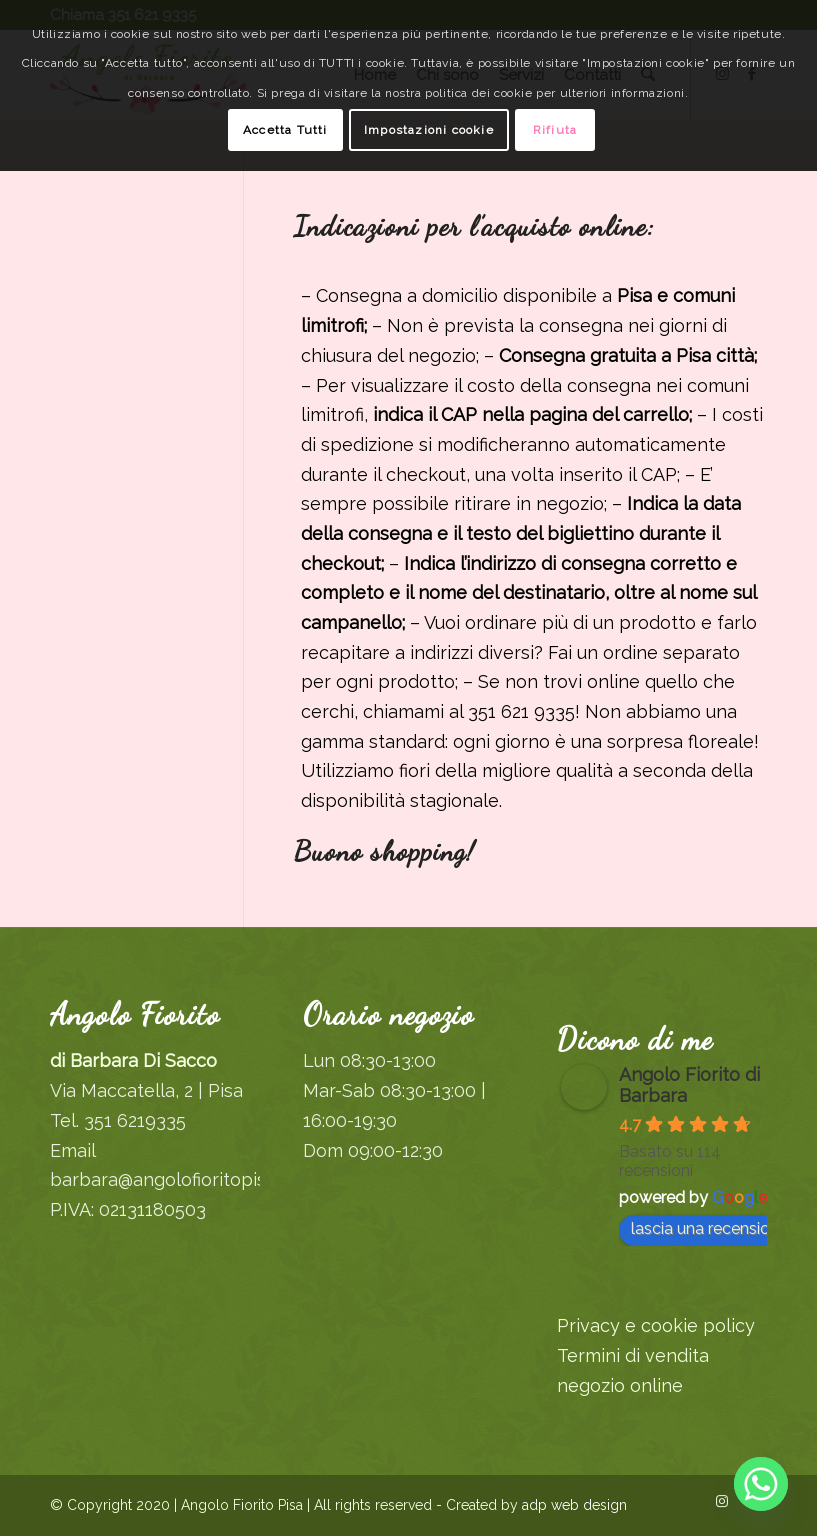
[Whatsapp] (761, 1484)
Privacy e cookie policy (656, 1325)
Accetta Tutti (285, 130)
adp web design (572, 1505)
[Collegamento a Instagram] (722, 1501)
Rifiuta (555, 130)
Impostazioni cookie (429, 130)
